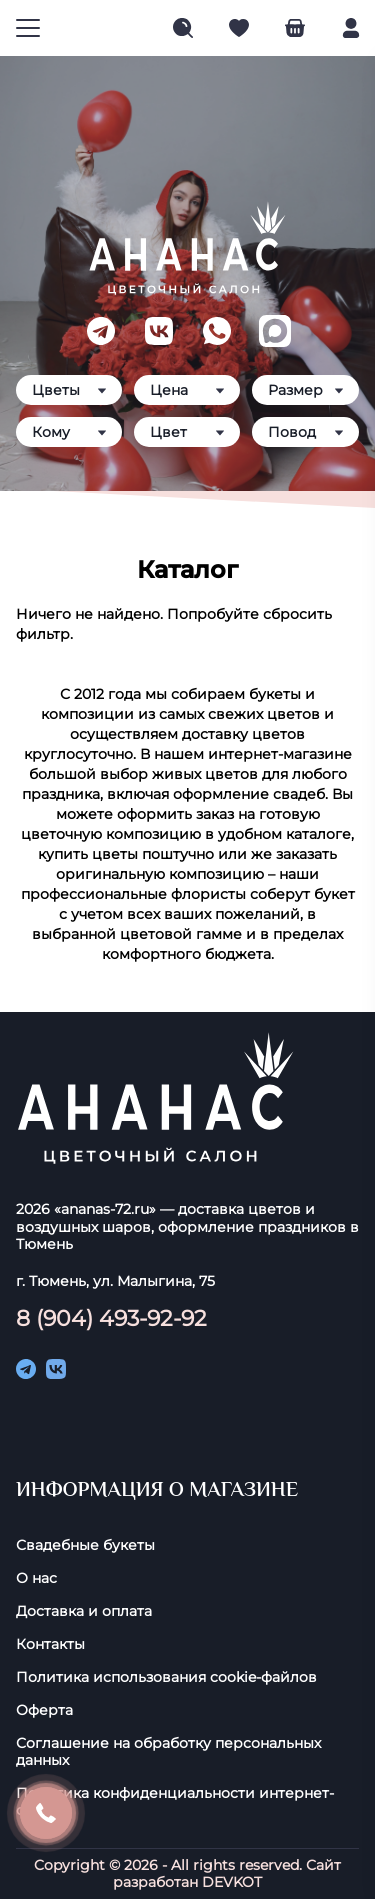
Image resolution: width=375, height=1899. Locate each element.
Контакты (50, 1644)
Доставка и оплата (84, 1611)
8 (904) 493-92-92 (111, 1318)
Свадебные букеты (85, 1545)
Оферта (44, 1710)
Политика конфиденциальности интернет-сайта (175, 1802)
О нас (36, 1578)
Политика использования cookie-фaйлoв (166, 1677)
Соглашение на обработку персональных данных (168, 1752)
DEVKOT (232, 1882)
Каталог (187, 569)
